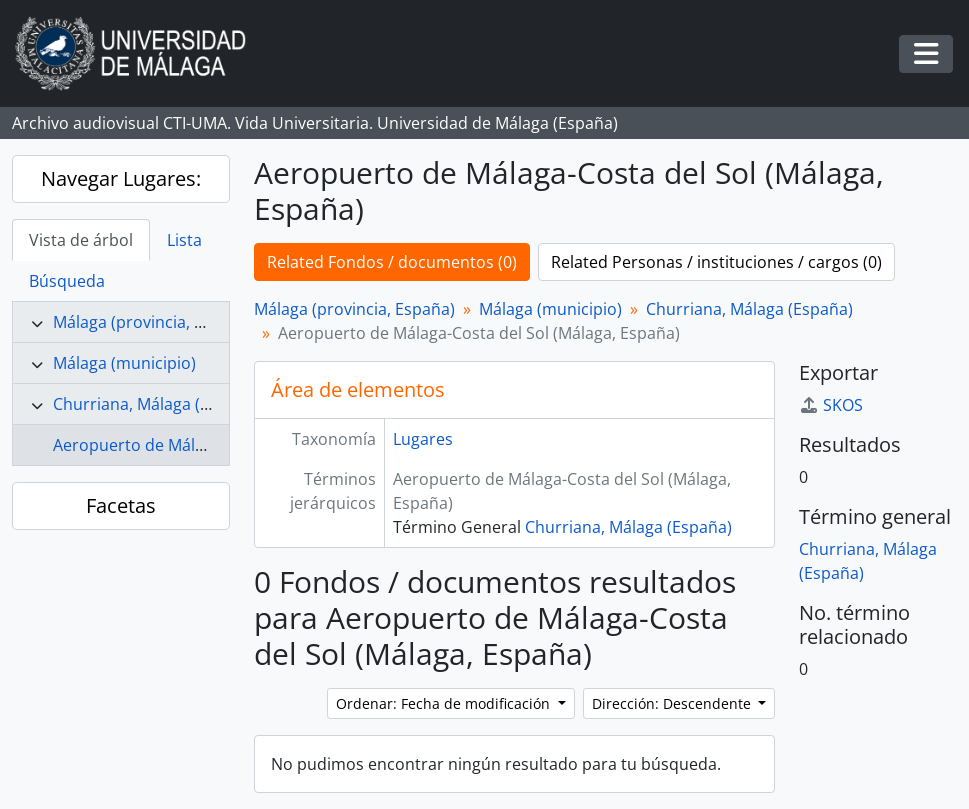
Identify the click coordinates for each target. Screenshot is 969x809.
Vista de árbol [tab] (81, 240)
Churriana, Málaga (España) (156, 404)
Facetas (121, 505)
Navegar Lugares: (121, 178)
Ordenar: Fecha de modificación (445, 703)
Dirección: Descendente (673, 703)
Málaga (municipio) (124, 363)
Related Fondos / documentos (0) (392, 262)
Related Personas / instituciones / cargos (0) (716, 262)
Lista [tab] (184, 240)
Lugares (423, 439)
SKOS (831, 405)
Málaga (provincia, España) (153, 322)
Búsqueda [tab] (67, 281)
